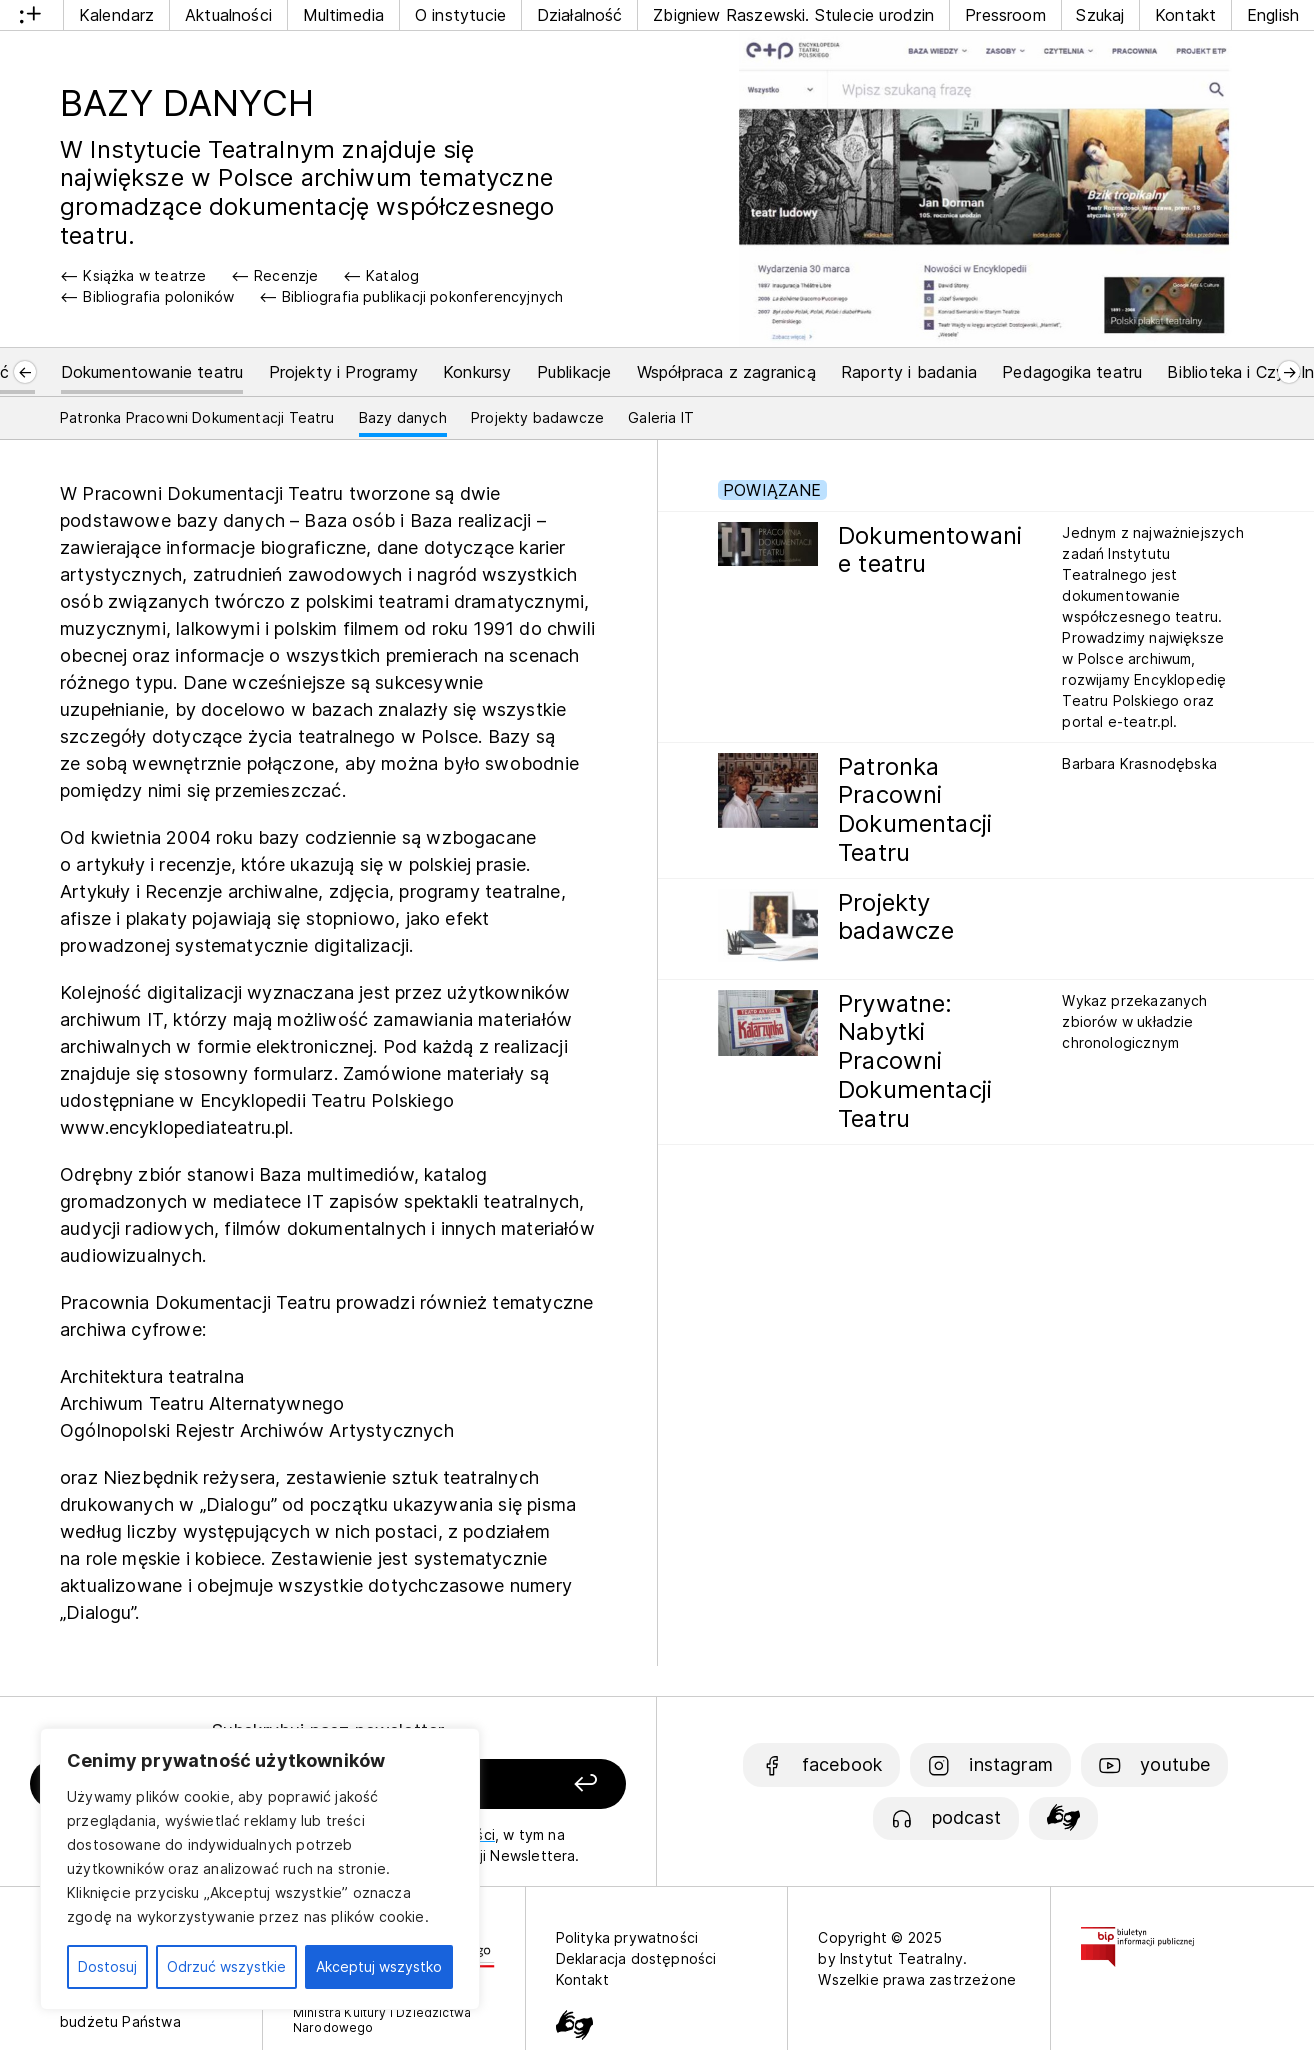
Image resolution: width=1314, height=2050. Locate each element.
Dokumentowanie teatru (152, 372)
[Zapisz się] (514, 1784)
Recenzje (286, 275)
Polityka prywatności (627, 1937)
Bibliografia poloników (158, 296)
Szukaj (1100, 15)
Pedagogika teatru (1072, 372)
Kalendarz (117, 15)
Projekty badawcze (537, 417)
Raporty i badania (909, 372)
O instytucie (460, 15)
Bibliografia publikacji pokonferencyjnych (422, 296)
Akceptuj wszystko (379, 1966)
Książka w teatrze (144, 275)
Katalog (392, 275)
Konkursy (477, 372)
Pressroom (1005, 15)
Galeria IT (661, 417)
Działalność (580, 15)
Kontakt (1185, 15)
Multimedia (344, 15)
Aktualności (228, 15)
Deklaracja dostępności (636, 1958)
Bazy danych (403, 417)
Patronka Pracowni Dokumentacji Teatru (197, 417)
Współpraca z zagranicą (726, 372)
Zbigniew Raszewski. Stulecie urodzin (793, 15)
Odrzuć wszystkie (226, 1966)
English (1273, 15)
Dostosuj (107, 1966)
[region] (260, 1869)
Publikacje (574, 372)
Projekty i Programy (343, 372)
